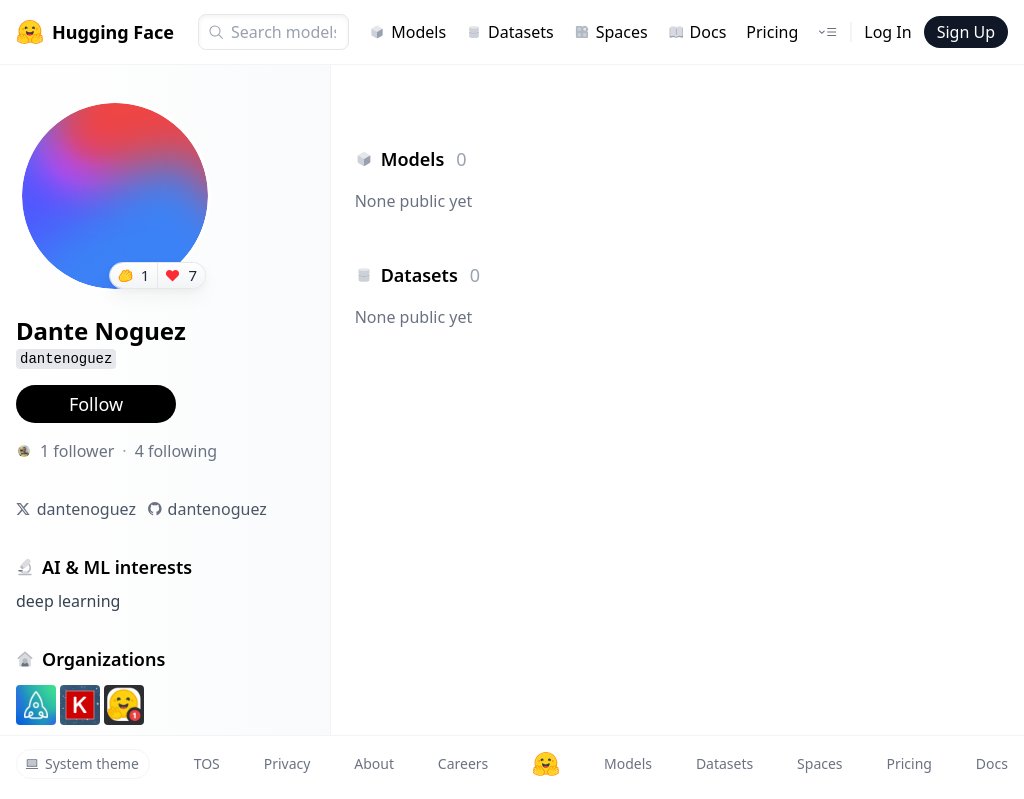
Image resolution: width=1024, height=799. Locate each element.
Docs (697, 32)
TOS (207, 763)
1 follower (77, 451)
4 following (176, 451)
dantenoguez (86, 509)
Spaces (611, 32)
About (374, 763)
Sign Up (966, 32)
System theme (82, 763)
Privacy (287, 763)
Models (407, 32)
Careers (463, 763)
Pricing (772, 32)
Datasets (510, 32)
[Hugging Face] (546, 764)
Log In (887, 32)
